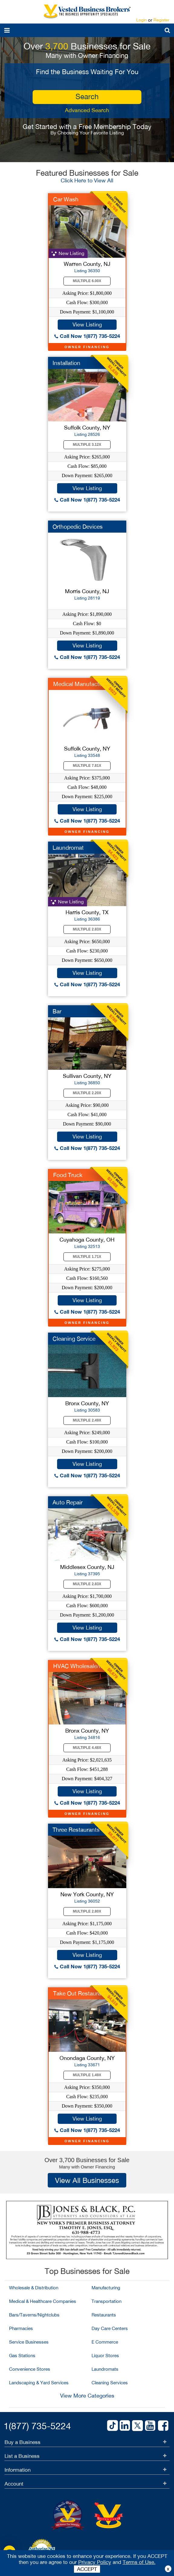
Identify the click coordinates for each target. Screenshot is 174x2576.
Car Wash (66, 199)
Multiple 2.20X (87, 1093)
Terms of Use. (139, 2562)
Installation (66, 363)
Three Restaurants (76, 1829)
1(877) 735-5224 (37, 2425)
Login (141, 19)
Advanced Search (87, 110)
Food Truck (67, 1175)
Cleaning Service (74, 1338)
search (87, 96)
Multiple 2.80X (87, 1911)
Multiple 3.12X (87, 444)
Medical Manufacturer (81, 684)
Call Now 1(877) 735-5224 (87, 336)
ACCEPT (87, 2569)
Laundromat (68, 847)
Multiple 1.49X (87, 2075)
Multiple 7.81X (87, 766)
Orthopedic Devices (78, 526)
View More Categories (87, 2395)
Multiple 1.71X (87, 1257)
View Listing (87, 324)
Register (161, 19)
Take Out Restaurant (79, 1993)
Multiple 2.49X (87, 1420)
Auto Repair (67, 1502)
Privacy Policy (94, 2562)
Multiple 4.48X (87, 1748)
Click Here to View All (87, 180)
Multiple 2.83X (87, 929)
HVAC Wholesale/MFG (82, 1666)
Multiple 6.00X (87, 281)
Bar (57, 1011)
